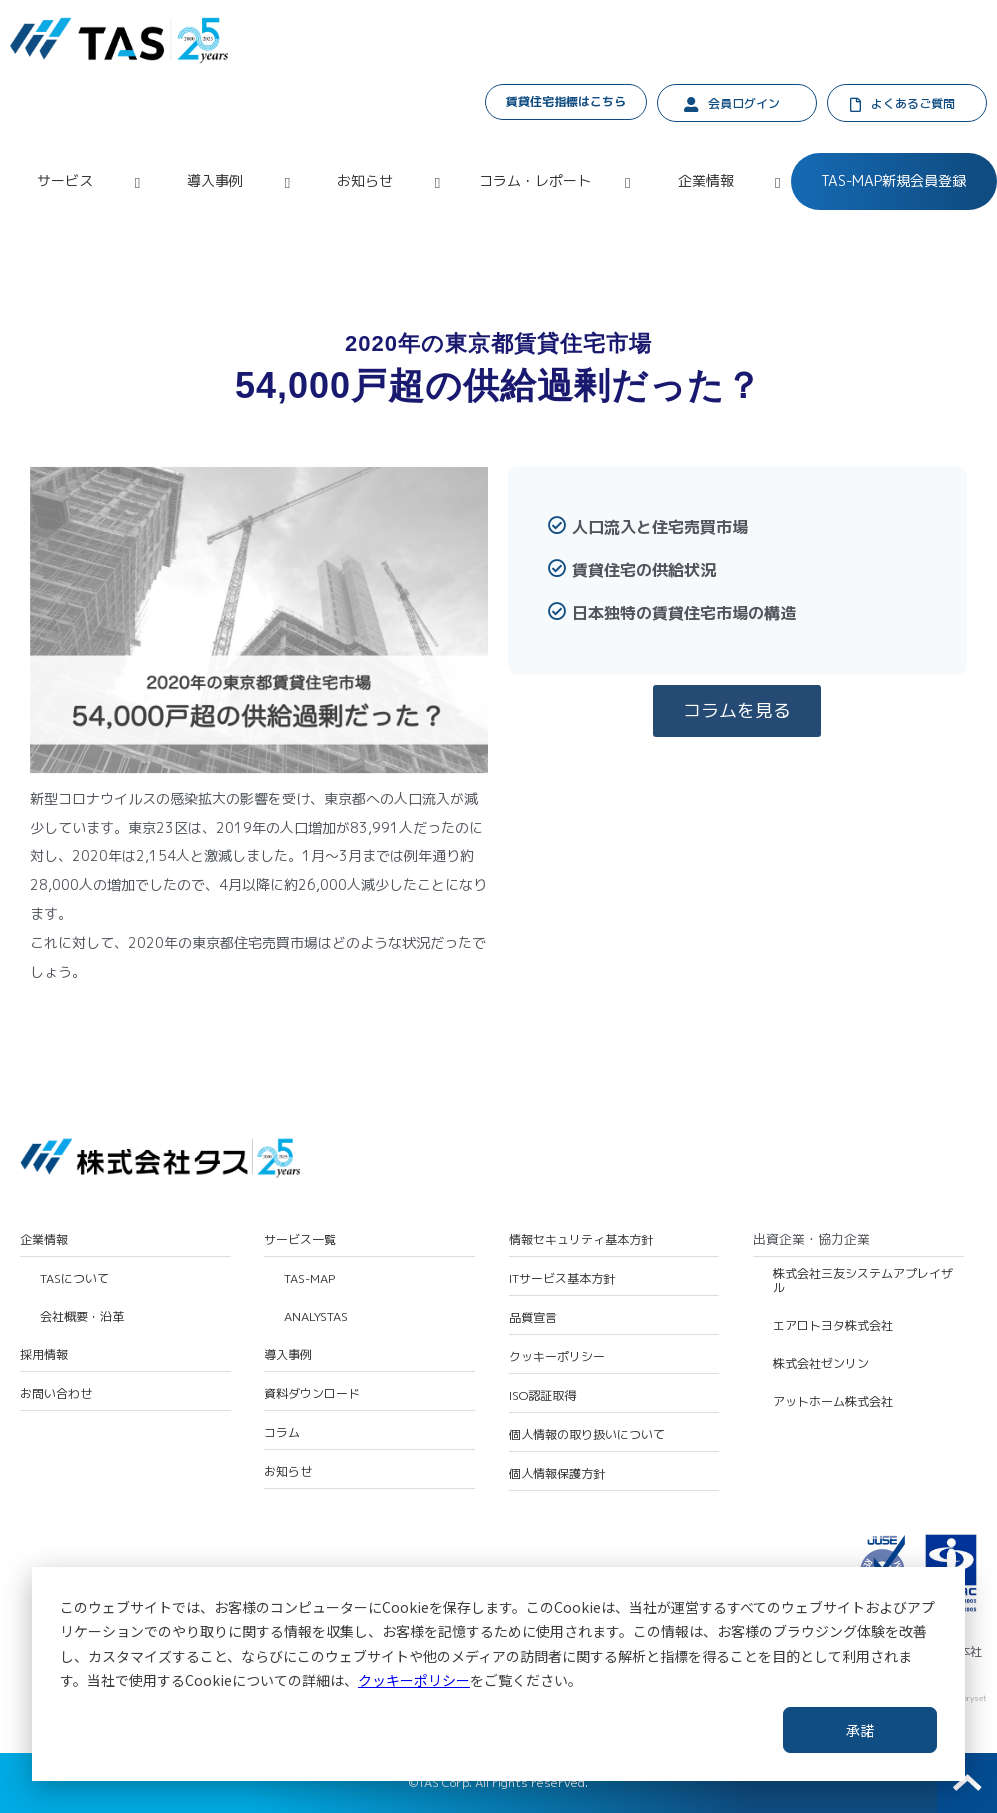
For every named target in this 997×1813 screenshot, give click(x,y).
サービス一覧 (300, 1240)
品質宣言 (533, 1318)
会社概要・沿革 (82, 1317)
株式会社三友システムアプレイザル (863, 1281)
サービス (65, 180)
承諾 (860, 1730)
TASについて (74, 1279)
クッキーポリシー (414, 1680)
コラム (282, 1433)
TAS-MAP (309, 1279)
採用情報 (44, 1355)
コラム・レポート (535, 180)
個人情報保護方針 (557, 1474)
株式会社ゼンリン (821, 1364)
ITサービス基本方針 (562, 1279)
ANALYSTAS (316, 1317)
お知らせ (365, 180)
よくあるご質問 (913, 103)
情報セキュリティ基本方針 (581, 1240)
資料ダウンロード (312, 1394)
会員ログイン (744, 103)
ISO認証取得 (542, 1396)
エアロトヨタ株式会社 (833, 1326)
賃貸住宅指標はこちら (566, 101)
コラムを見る (737, 710)
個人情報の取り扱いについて (587, 1435)
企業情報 (706, 180)
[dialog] (498, 1674)
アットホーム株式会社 (833, 1402)
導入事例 (215, 180)
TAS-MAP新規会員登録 (893, 180)
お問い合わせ (56, 1394)
